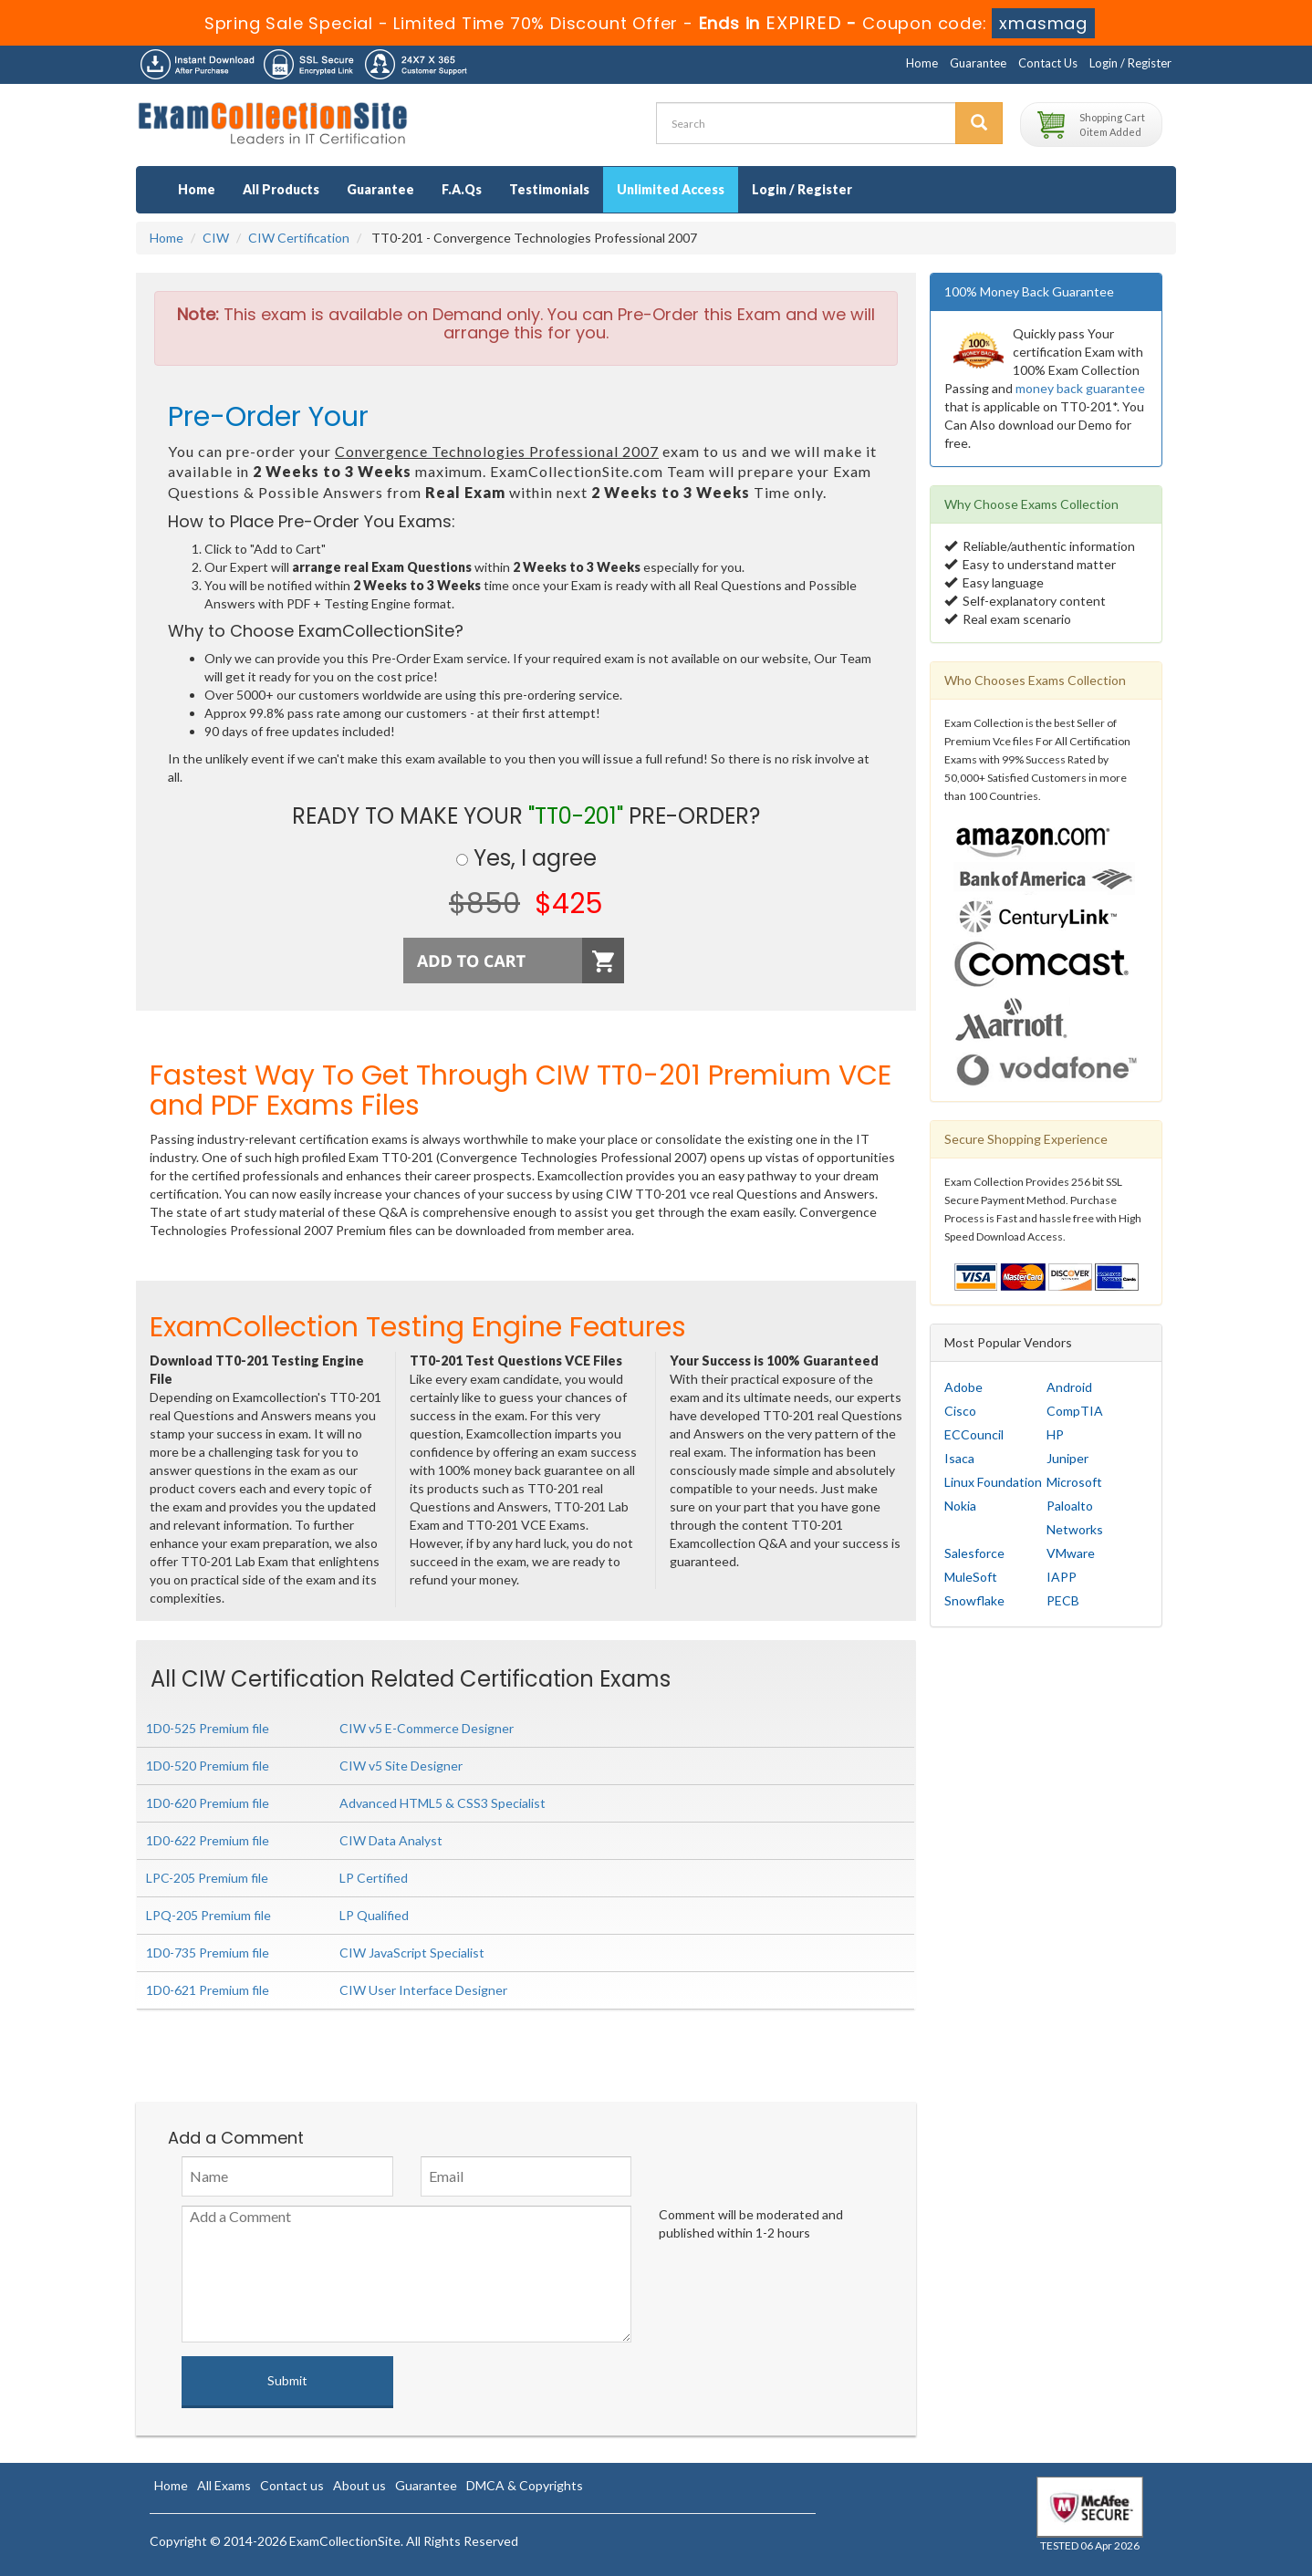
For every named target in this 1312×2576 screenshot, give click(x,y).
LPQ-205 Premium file (208, 1915)
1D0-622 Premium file (207, 1840)
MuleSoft (970, 1576)
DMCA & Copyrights (524, 2485)
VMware (1070, 1553)
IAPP (1061, 1576)
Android (1069, 1387)
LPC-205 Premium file (207, 1877)
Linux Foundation (993, 1482)
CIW (216, 237)
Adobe (963, 1387)
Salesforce (974, 1553)
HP (1055, 1434)
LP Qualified (374, 1915)
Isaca (959, 1458)
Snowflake (974, 1600)
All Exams (224, 2485)
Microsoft (1074, 1482)
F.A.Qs (462, 189)
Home (922, 63)
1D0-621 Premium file (207, 1990)
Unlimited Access (670, 189)
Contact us (292, 2485)
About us (359, 2485)
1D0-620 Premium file (207, 1803)
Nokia (960, 1505)
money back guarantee (1080, 388)
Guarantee (978, 63)
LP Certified (373, 1877)
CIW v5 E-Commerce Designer (426, 1728)
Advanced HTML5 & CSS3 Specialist (442, 1803)
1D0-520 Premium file (207, 1765)
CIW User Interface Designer (423, 1990)
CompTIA (1074, 1410)
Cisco (960, 1410)
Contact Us (1048, 63)
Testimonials (549, 189)
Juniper (1067, 1458)
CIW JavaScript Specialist (411, 1952)
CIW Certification (298, 237)
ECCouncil (974, 1434)
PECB (1062, 1600)
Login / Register (1130, 63)
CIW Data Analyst (391, 1840)
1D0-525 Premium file (207, 1728)
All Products (281, 189)
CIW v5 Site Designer (401, 1765)
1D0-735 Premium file (207, 1952)
